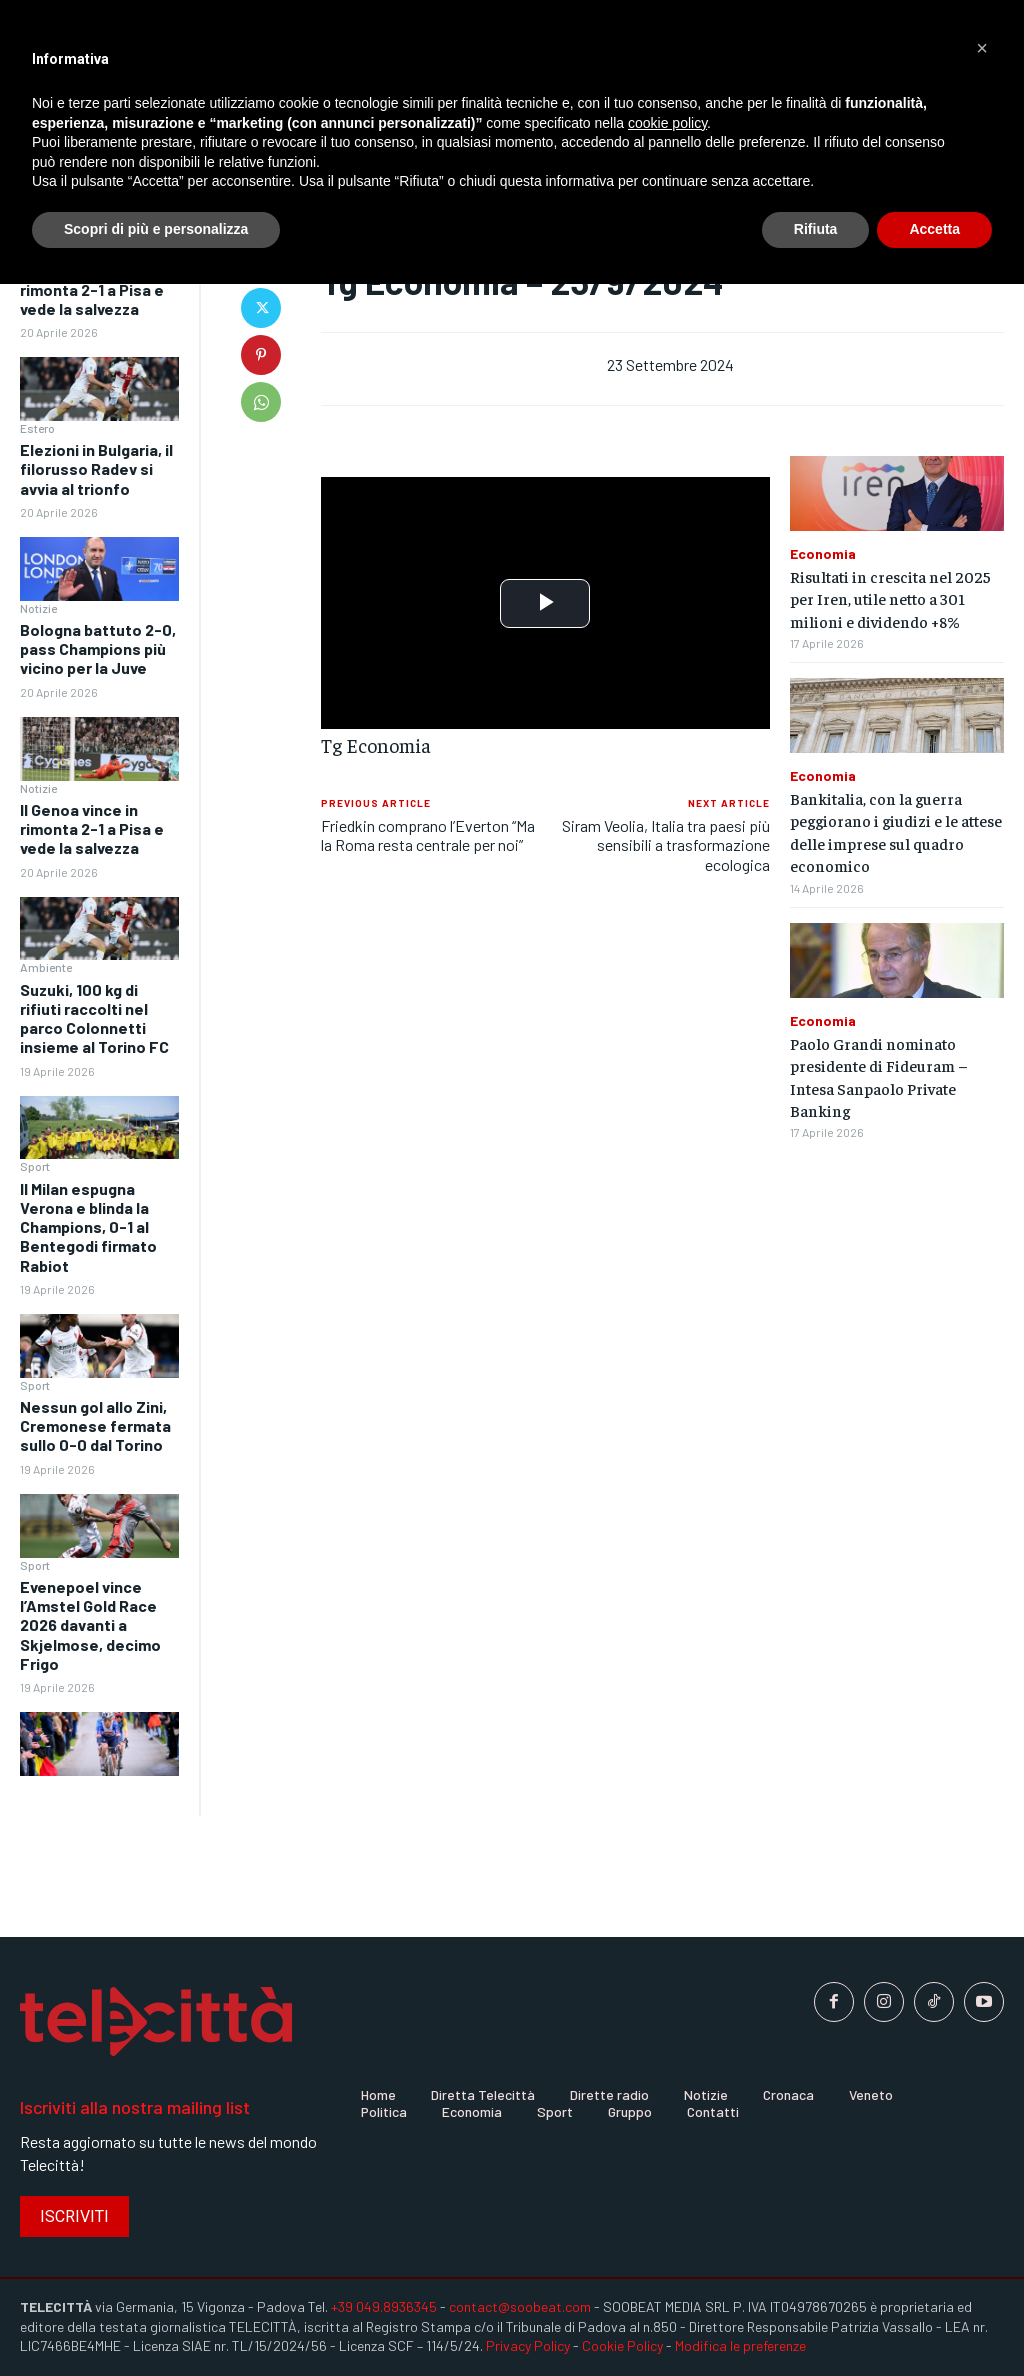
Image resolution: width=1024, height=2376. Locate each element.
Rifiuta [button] (816, 229)
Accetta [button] (934, 229)
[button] (982, 48)
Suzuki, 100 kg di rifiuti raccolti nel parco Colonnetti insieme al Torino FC (94, 1018)
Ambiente (46, 967)
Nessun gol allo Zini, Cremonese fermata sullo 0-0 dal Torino (95, 1425)
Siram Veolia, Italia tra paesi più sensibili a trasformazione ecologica (666, 844)
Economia (823, 554)
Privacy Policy (528, 2345)
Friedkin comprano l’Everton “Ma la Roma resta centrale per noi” (428, 835)
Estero (37, 428)
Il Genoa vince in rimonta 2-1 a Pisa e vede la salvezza (92, 288)
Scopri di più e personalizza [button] (156, 229)
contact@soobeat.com (520, 2306)
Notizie (38, 608)
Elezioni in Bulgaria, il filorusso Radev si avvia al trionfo (96, 468)
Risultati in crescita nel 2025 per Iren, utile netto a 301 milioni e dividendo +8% (890, 598)
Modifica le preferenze (740, 2345)
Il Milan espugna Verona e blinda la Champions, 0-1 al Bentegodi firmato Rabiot (88, 1227)
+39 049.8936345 (384, 2306)
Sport (35, 1166)
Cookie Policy (622, 2345)
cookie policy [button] (667, 123)
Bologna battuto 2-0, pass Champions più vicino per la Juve (98, 648)
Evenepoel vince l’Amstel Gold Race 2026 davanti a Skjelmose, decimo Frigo (90, 1625)
